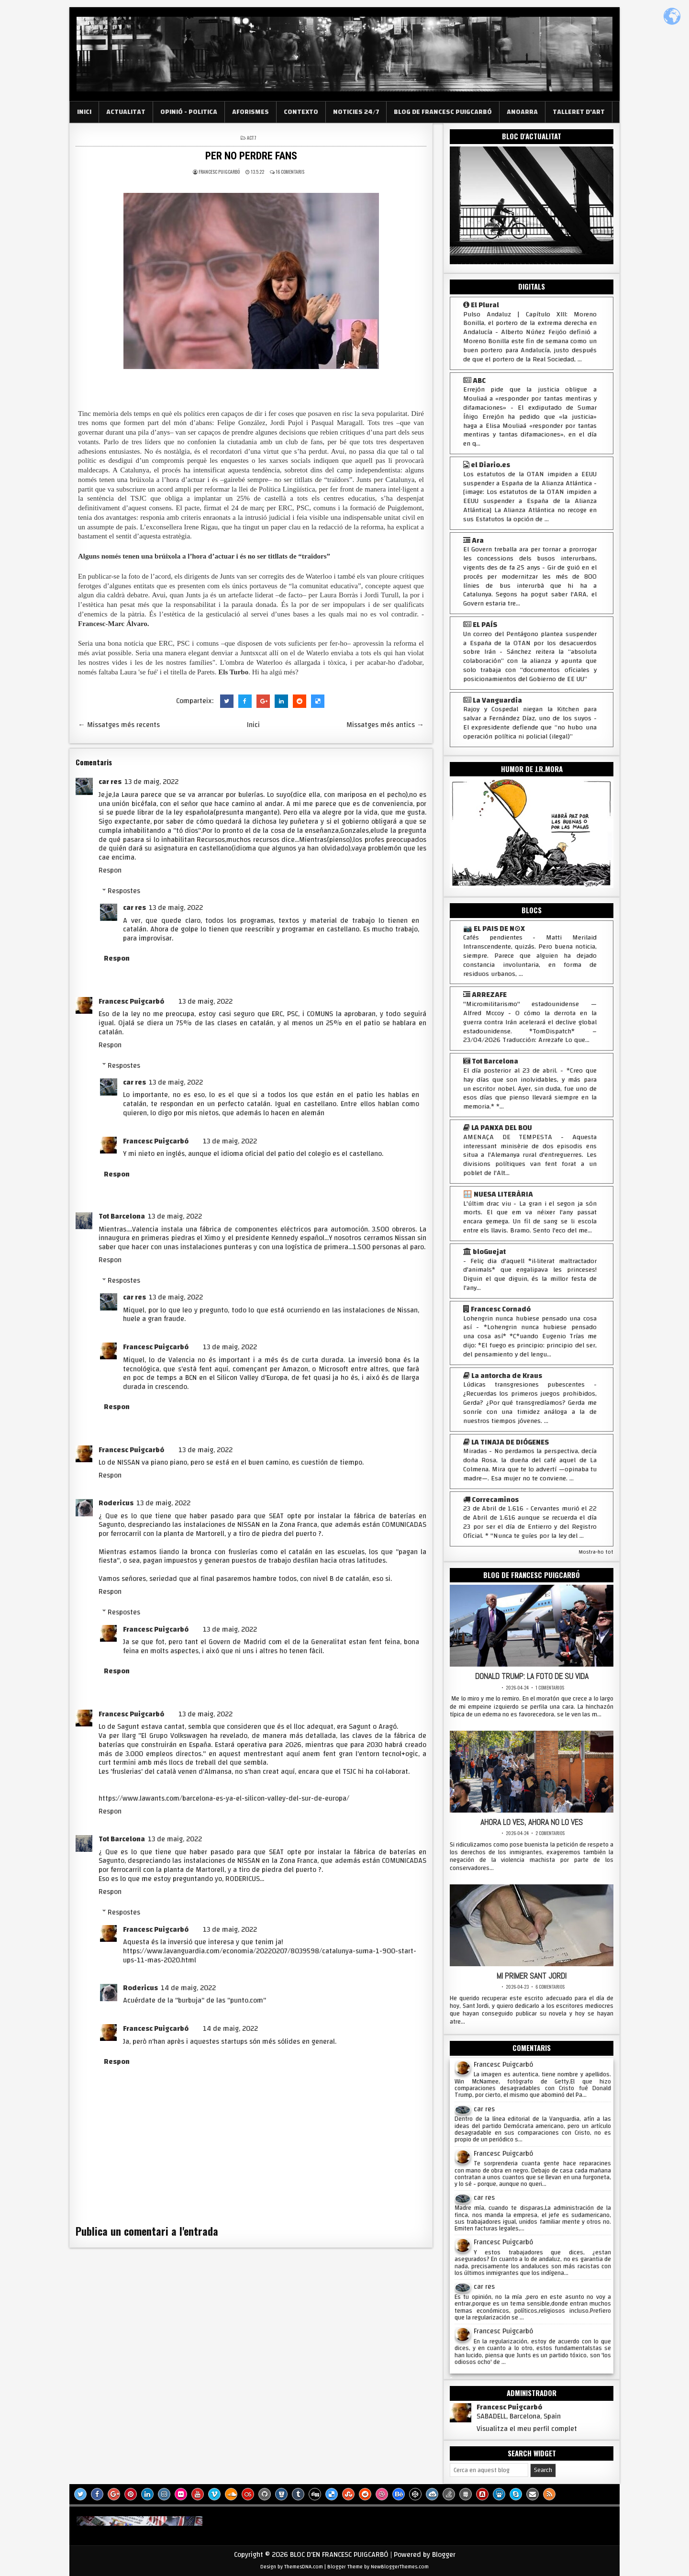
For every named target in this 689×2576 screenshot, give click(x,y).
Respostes (124, 891)
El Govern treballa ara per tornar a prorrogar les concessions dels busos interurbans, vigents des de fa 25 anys (530, 558)
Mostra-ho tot (595, 1552)
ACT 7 (251, 137)
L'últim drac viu (487, 1204)
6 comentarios (550, 1985)
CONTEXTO (301, 112)
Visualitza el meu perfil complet (527, 2426)
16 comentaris (290, 171)
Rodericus (116, 1503)
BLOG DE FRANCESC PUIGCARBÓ (443, 112)
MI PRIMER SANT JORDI (532, 1974)
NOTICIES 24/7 (356, 112)
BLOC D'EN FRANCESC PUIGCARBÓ (339, 2552)
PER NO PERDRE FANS (251, 156)
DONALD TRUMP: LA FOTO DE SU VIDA (531, 1676)
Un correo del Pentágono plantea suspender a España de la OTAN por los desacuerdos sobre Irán (530, 643)
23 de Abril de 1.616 (493, 1508)
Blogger (444, 2552)
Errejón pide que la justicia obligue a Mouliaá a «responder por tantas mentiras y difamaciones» (530, 398)
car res (110, 781)
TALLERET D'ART (579, 112)
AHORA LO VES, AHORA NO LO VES (531, 1821)
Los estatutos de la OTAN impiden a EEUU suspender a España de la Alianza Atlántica (530, 479)
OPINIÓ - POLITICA (188, 112)
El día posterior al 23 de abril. (510, 1070)
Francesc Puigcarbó (131, 1001)
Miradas (475, 1451)
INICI (84, 112)
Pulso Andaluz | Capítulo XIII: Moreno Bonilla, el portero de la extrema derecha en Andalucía (530, 323)
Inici (253, 724)
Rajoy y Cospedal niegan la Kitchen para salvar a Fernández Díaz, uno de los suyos (530, 714)
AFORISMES (250, 112)
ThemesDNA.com (303, 2565)
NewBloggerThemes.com (400, 2565)
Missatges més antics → (385, 725)
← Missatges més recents (119, 725)
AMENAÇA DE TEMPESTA (507, 1137)
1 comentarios (549, 1687)
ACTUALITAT (125, 112)
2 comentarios (550, 1832)
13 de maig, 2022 (151, 781)
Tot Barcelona (122, 1216)
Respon (110, 870)
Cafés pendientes (492, 937)
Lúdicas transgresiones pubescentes (524, 1384)
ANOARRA (522, 112)
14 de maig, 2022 (188, 1988)
